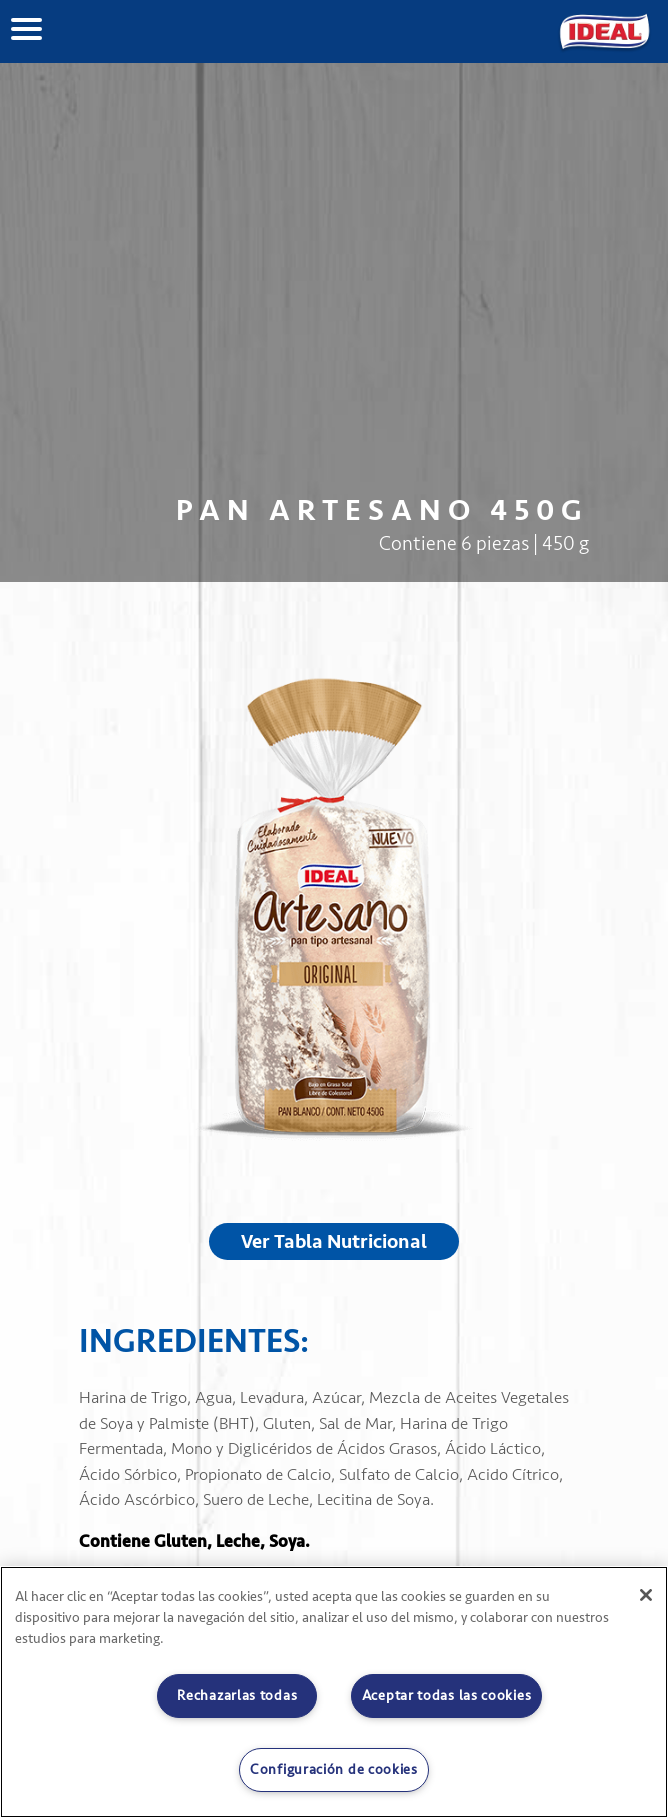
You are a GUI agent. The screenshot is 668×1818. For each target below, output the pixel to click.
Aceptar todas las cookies (447, 1695)
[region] (334, 1692)
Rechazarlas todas (237, 1695)
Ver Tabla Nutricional (334, 1241)
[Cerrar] (646, 1595)
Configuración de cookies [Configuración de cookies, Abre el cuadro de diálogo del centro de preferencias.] (334, 1769)
